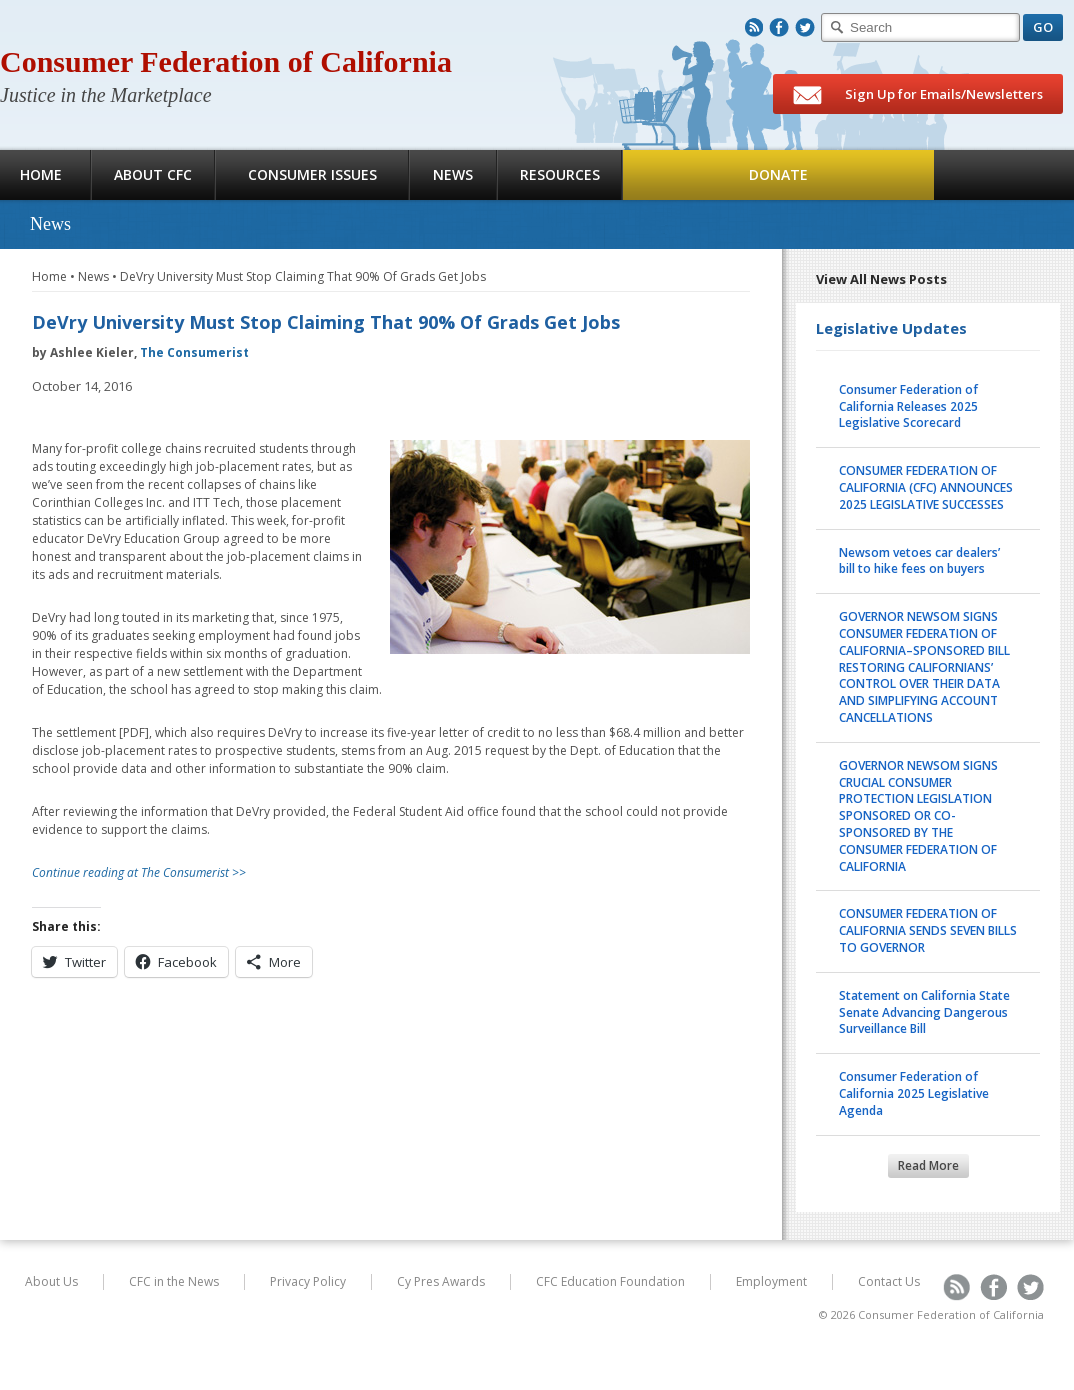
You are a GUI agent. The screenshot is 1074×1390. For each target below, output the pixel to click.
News (453, 174)
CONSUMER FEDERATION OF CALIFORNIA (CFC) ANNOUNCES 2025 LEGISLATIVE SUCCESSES (926, 487)
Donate (778, 174)
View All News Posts (881, 279)
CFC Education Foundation (610, 1281)
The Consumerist (194, 352)
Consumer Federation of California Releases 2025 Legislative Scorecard (908, 406)
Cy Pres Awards (441, 1281)
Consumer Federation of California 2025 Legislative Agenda (914, 1093)
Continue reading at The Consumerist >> (139, 872)
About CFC (153, 174)
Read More (928, 1165)
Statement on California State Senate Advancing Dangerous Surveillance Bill (924, 1012)
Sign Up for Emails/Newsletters (918, 95)
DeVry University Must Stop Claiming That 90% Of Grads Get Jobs (303, 276)
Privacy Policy (308, 1281)
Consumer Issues (312, 174)
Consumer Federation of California (226, 61)
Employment (771, 1281)
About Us (51, 1281)
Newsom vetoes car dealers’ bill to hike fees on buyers (919, 561)
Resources (560, 174)
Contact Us (889, 1281)
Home (49, 276)
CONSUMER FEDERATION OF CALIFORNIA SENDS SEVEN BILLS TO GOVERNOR (928, 930)
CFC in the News (174, 1281)
